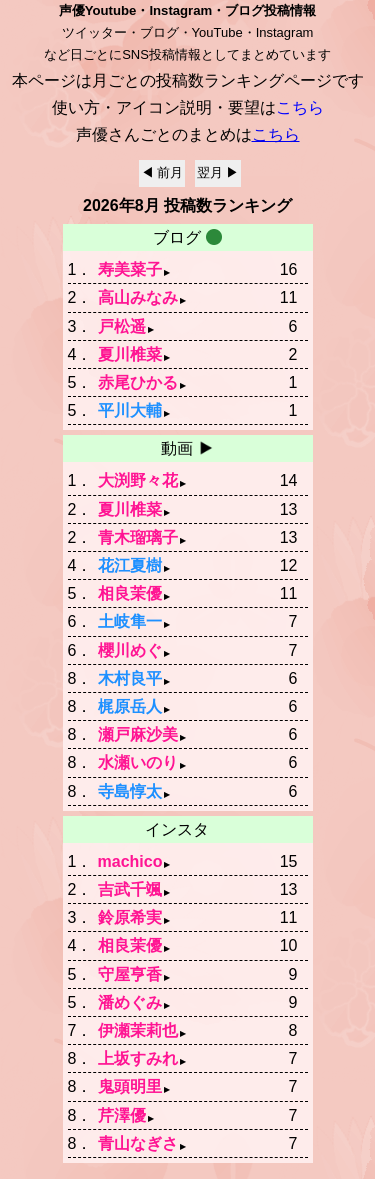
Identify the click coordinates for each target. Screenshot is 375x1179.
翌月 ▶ (218, 178)
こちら (276, 140)
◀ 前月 (162, 178)
